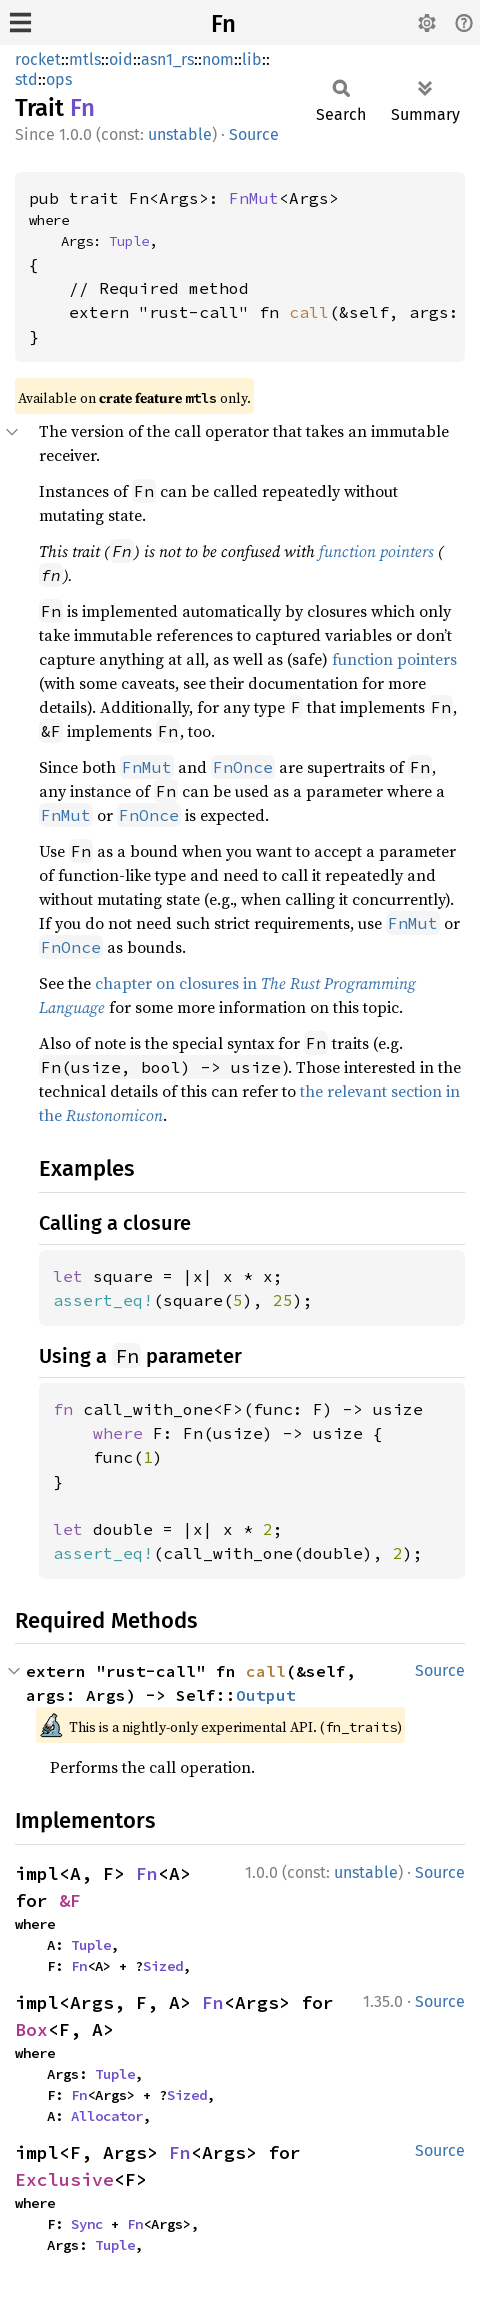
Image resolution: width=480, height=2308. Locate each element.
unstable (180, 134)
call (309, 312)
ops (59, 79)
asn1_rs (167, 59)
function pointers (376, 551)
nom (218, 59)
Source (254, 134)
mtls (85, 59)
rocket (38, 59)
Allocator (107, 2116)
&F (70, 1900)
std (26, 79)
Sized (163, 1966)
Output (266, 1695)
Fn (223, 24)
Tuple (129, 241)
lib (252, 59)
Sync (87, 2224)
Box (31, 2029)
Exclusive (64, 2179)
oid (121, 59)
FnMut (254, 198)
